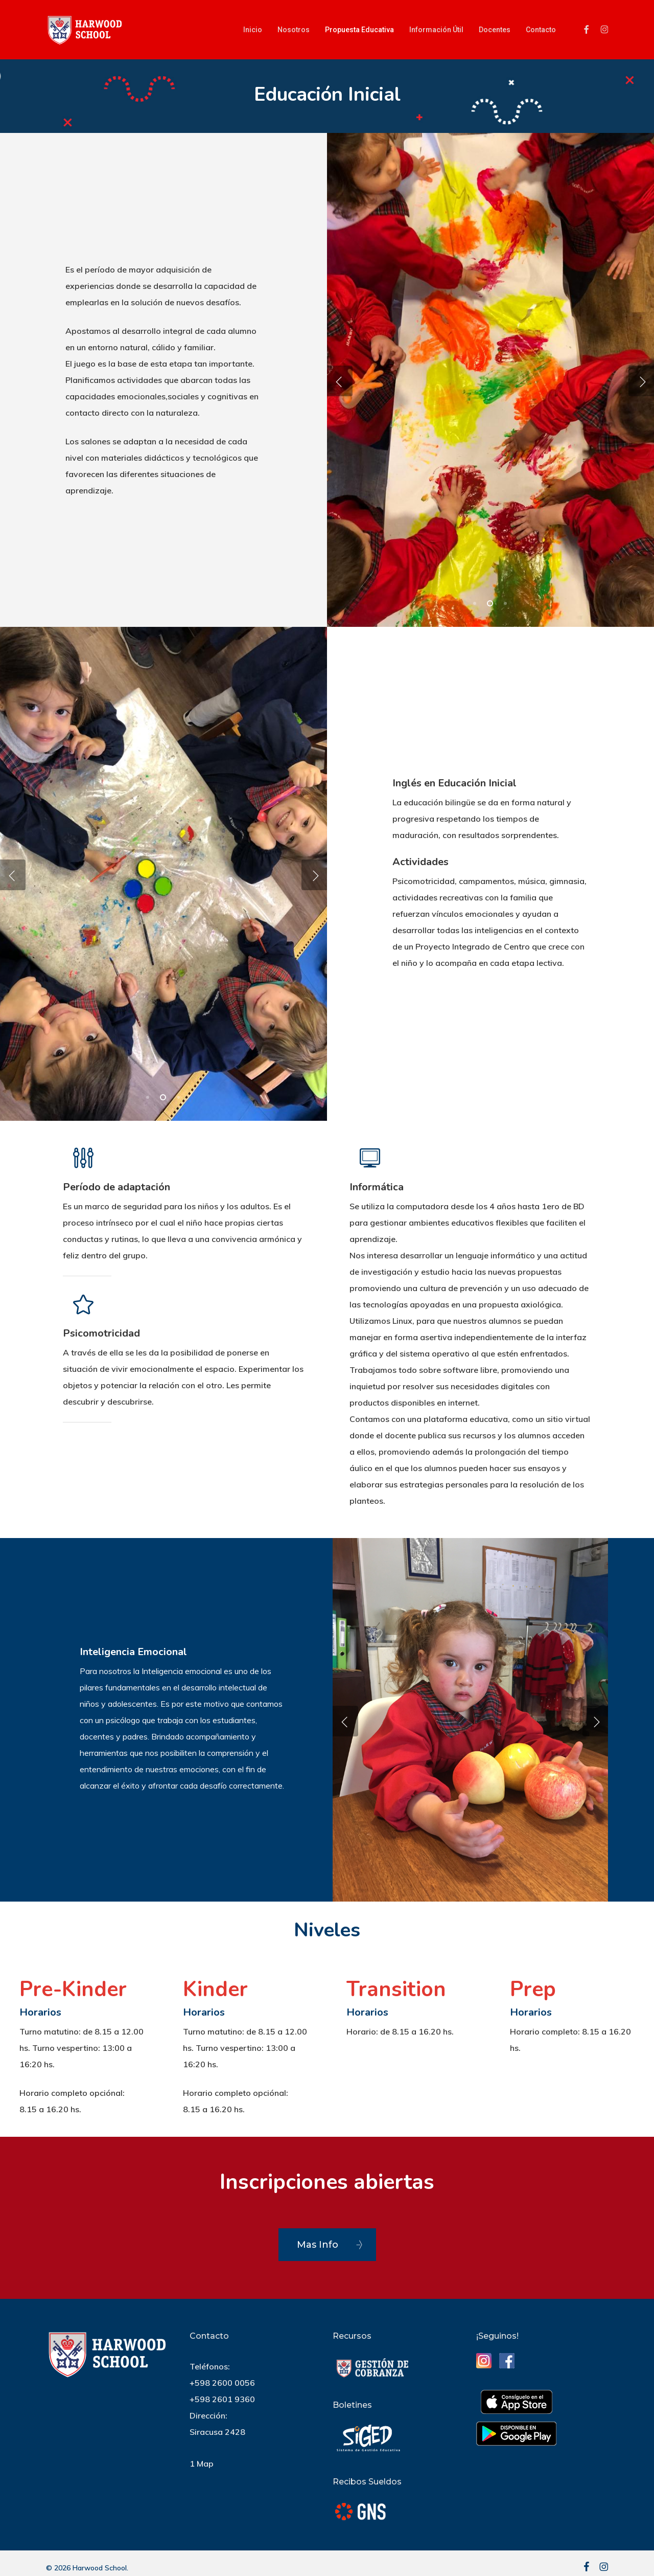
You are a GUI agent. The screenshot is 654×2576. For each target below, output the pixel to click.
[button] (327, 2244)
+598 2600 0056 (222, 2383)
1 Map (202, 2463)
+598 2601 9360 (222, 2399)
